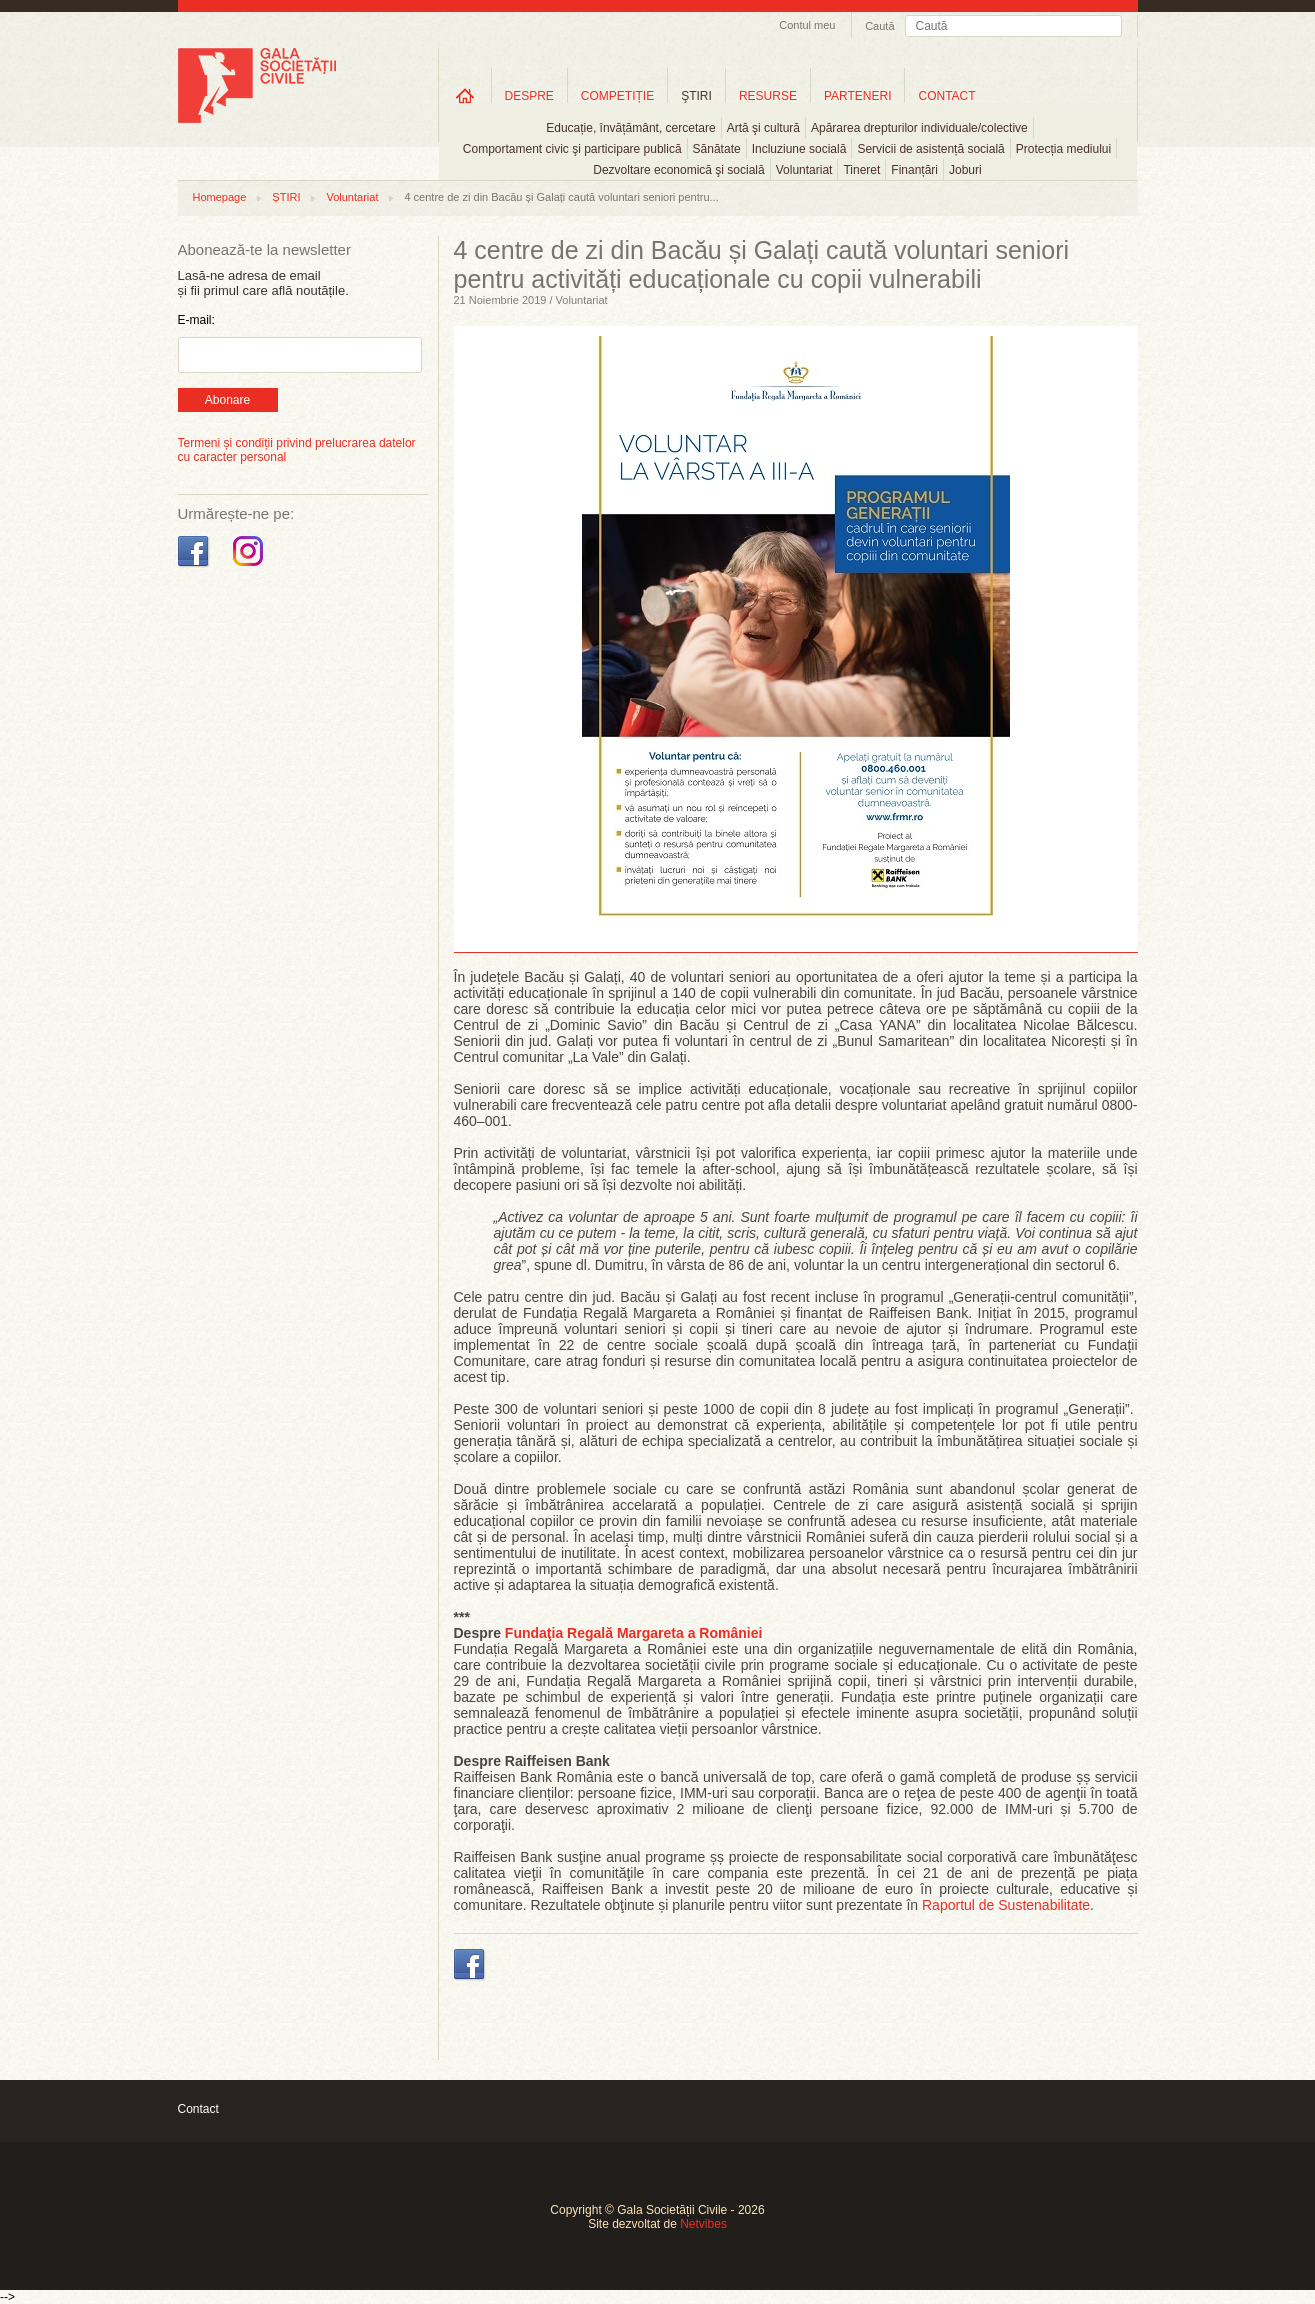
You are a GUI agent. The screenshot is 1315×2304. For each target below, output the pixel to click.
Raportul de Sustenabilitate (1006, 1905)
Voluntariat (804, 170)
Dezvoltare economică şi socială (678, 170)
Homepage (220, 197)
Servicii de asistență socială (930, 149)
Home (465, 95)
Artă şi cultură (763, 128)
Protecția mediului (1063, 149)
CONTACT (946, 96)
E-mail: (196, 320)
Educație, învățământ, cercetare (630, 128)
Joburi (965, 170)
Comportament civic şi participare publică (572, 149)
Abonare (227, 400)
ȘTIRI (286, 197)
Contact (198, 2109)
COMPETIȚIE (617, 96)
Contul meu (807, 25)
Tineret (861, 170)
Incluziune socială (799, 149)
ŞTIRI (696, 96)
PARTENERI (858, 96)
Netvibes (703, 2224)
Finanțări (914, 170)
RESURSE (768, 96)
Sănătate (717, 149)
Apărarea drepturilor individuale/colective (919, 128)
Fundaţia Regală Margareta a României (634, 1633)
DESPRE (529, 96)
